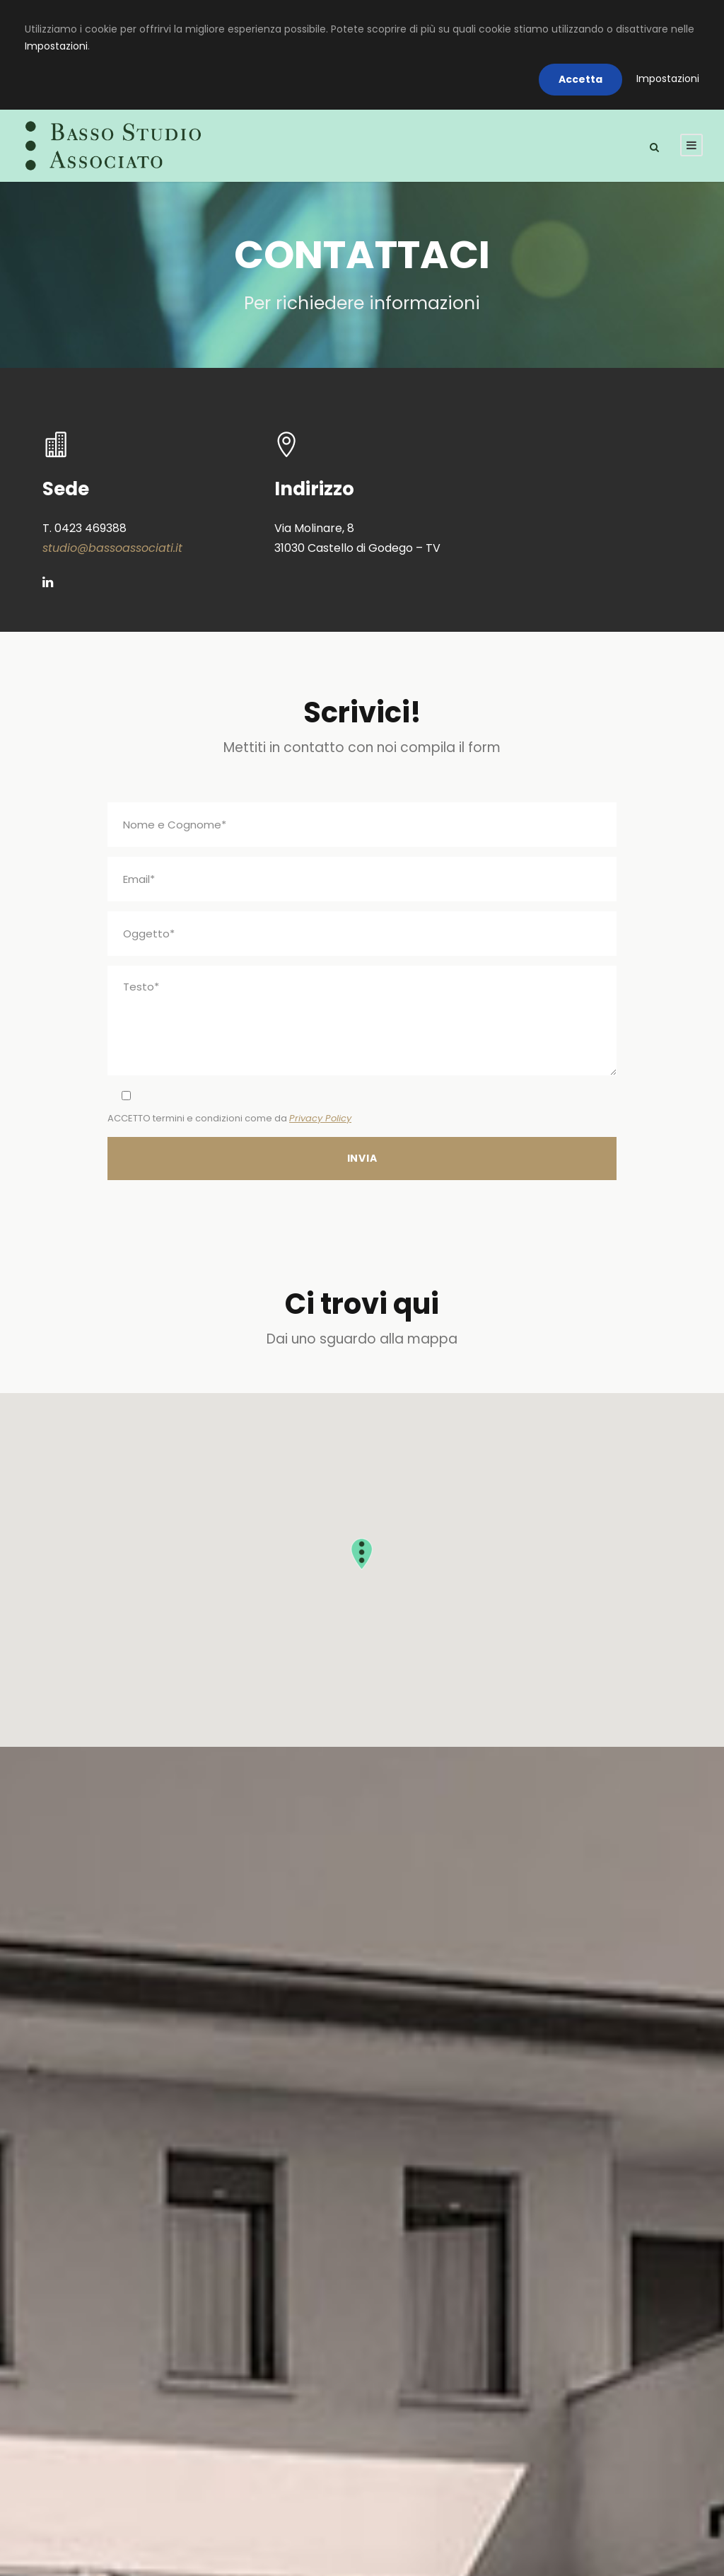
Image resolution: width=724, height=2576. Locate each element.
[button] (362, 1554)
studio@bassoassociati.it (112, 548)
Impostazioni (56, 46)
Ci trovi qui (362, 1304)
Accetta (580, 79)
